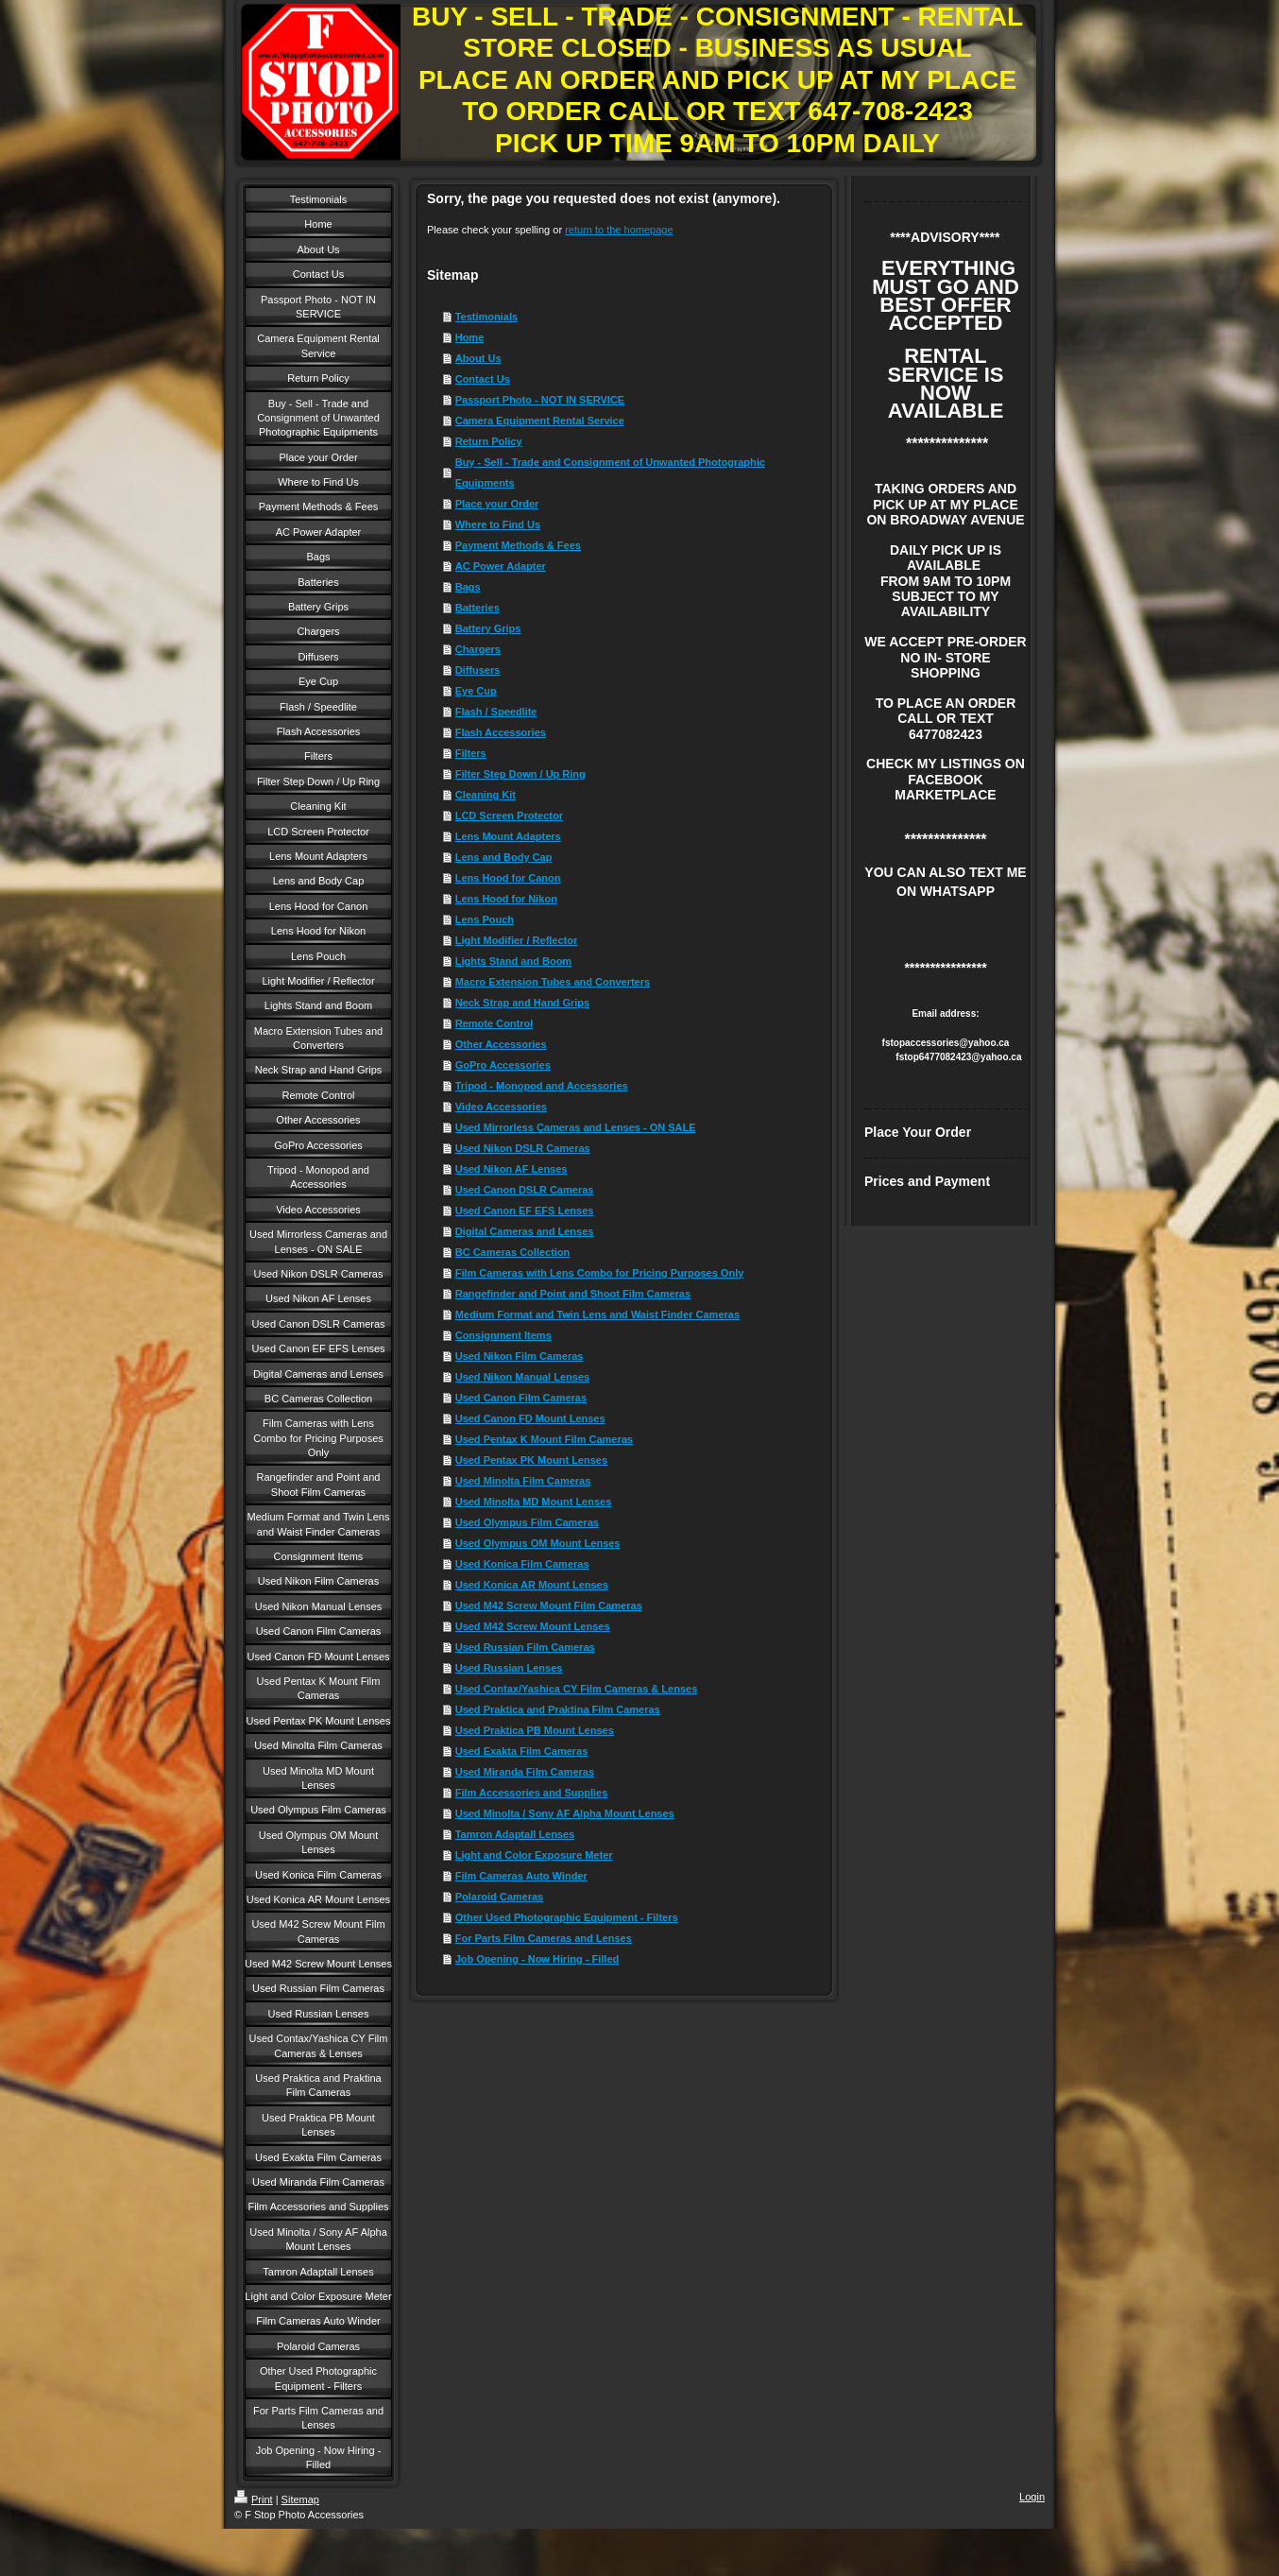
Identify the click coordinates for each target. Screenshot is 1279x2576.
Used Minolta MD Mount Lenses (533, 1501)
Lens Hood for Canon (508, 878)
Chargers (478, 649)
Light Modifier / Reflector (516, 940)
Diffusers (478, 670)
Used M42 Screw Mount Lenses (532, 1626)
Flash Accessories (500, 732)
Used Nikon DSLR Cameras (522, 1148)
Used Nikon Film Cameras (519, 1356)
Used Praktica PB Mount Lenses (534, 1730)
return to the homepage (619, 229)
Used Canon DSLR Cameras (524, 1189)
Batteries (477, 607)
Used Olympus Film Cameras (527, 1522)
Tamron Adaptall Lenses (515, 1834)
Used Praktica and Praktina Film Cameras (557, 1709)
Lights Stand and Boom (513, 961)
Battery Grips (488, 628)
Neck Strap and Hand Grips (522, 1002)
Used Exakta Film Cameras (521, 1751)
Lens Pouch (484, 919)
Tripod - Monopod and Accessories (541, 1085)
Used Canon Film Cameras (521, 1397)
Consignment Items (503, 1335)
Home (470, 337)
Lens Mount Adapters (508, 836)
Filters (470, 753)
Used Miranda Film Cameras (524, 1771)
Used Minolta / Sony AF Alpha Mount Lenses (564, 1813)
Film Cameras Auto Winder (521, 1875)
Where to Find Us (497, 524)
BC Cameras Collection (513, 1252)
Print (253, 2499)
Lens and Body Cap (504, 857)
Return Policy (488, 441)
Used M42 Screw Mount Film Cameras (548, 1605)
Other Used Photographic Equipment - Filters (566, 1917)
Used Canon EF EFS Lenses (524, 1210)
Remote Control (494, 1023)
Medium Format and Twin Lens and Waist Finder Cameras (597, 1314)
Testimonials (486, 316)
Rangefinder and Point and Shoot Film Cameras (573, 1293)
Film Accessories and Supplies (531, 1792)
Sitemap (300, 2499)
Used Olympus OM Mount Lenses (538, 1543)
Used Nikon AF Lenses (511, 1169)
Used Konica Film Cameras (522, 1564)
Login (1032, 2496)
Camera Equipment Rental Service (539, 420)
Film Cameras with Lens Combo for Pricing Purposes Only (599, 1273)
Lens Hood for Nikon (506, 898)
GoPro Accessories (503, 1065)
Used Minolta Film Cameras (523, 1480)
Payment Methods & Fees (518, 545)
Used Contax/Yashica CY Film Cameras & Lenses (576, 1688)
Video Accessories (501, 1106)
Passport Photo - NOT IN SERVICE (540, 399)
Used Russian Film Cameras (525, 1647)
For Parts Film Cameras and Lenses (543, 1938)
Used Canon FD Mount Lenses (530, 1418)
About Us (478, 358)
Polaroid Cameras (499, 1896)
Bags (468, 586)
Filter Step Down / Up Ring (520, 774)
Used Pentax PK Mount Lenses (531, 1460)
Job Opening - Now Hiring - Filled (537, 1959)
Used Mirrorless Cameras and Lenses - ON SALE (575, 1127)
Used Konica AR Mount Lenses (531, 1584)
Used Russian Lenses (509, 1668)
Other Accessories (501, 1044)
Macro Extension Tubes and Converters (552, 981)
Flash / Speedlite (496, 711)
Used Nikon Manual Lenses (522, 1376)
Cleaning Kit (485, 794)
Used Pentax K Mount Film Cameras (544, 1439)
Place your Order (497, 503)
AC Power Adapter (500, 566)
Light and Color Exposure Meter (534, 1855)
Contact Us (482, 379)
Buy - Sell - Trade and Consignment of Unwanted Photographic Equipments (610, 472)
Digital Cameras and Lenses (524, 1231)
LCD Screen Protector (509, 815)
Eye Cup (476, 690)
